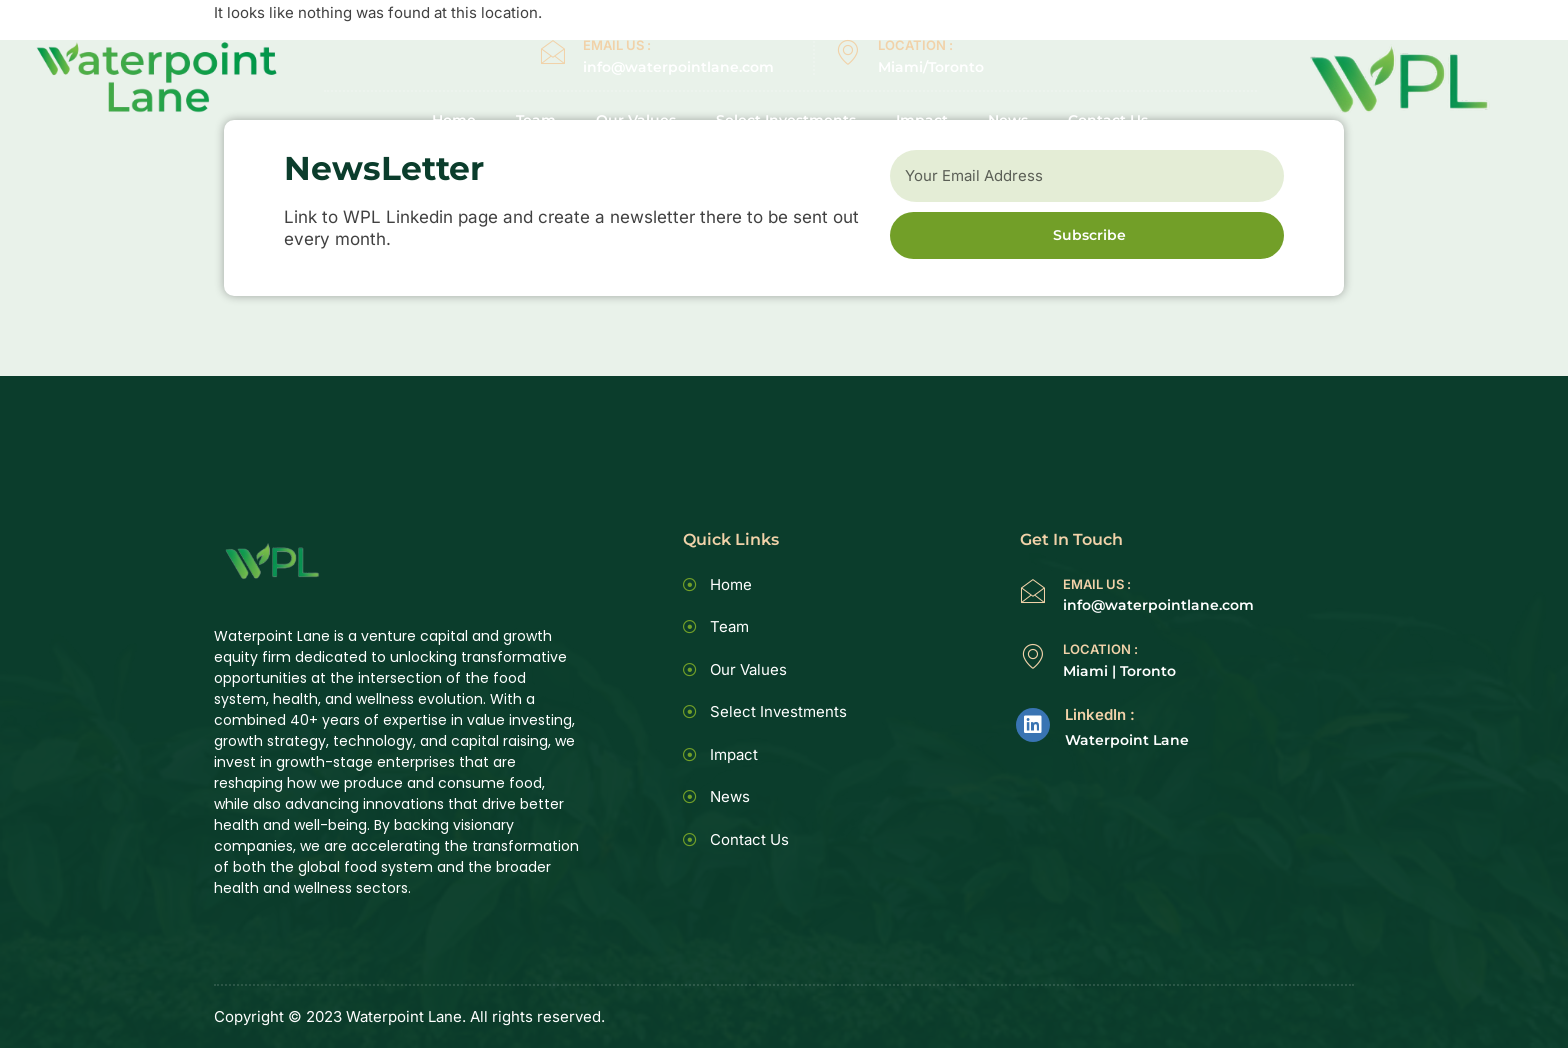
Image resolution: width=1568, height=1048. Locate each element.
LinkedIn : (1100, 714)
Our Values (636, 120)
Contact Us (1108, 120)
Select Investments (786, 120)
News (1008, 120)
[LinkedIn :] (1033, 725)
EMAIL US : (617, 45)
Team (536, 120)
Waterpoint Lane (1127, 740)
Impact (922, 120)
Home (454, 120)
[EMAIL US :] (552, 52)
